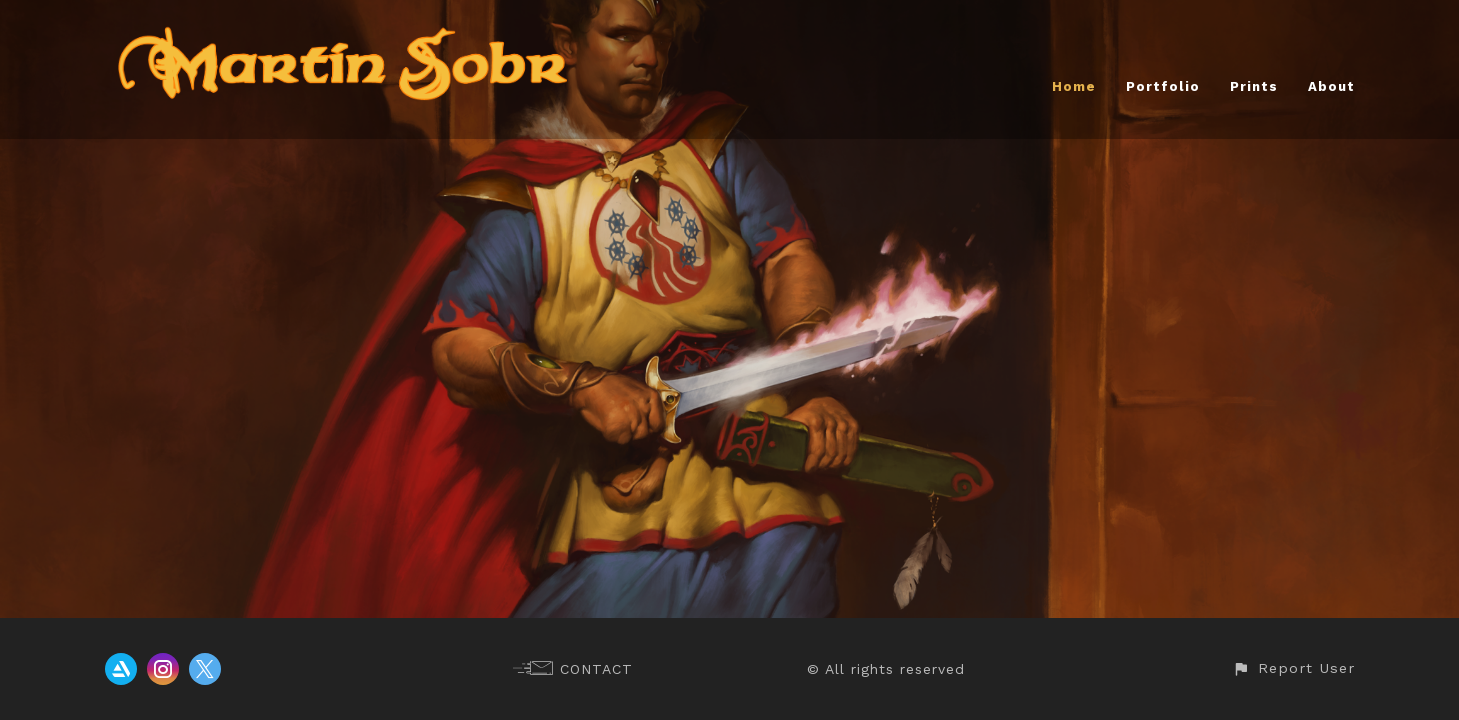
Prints (1254, 86)
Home (1074, 86)
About (1331, 86)
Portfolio (1163, 86)
